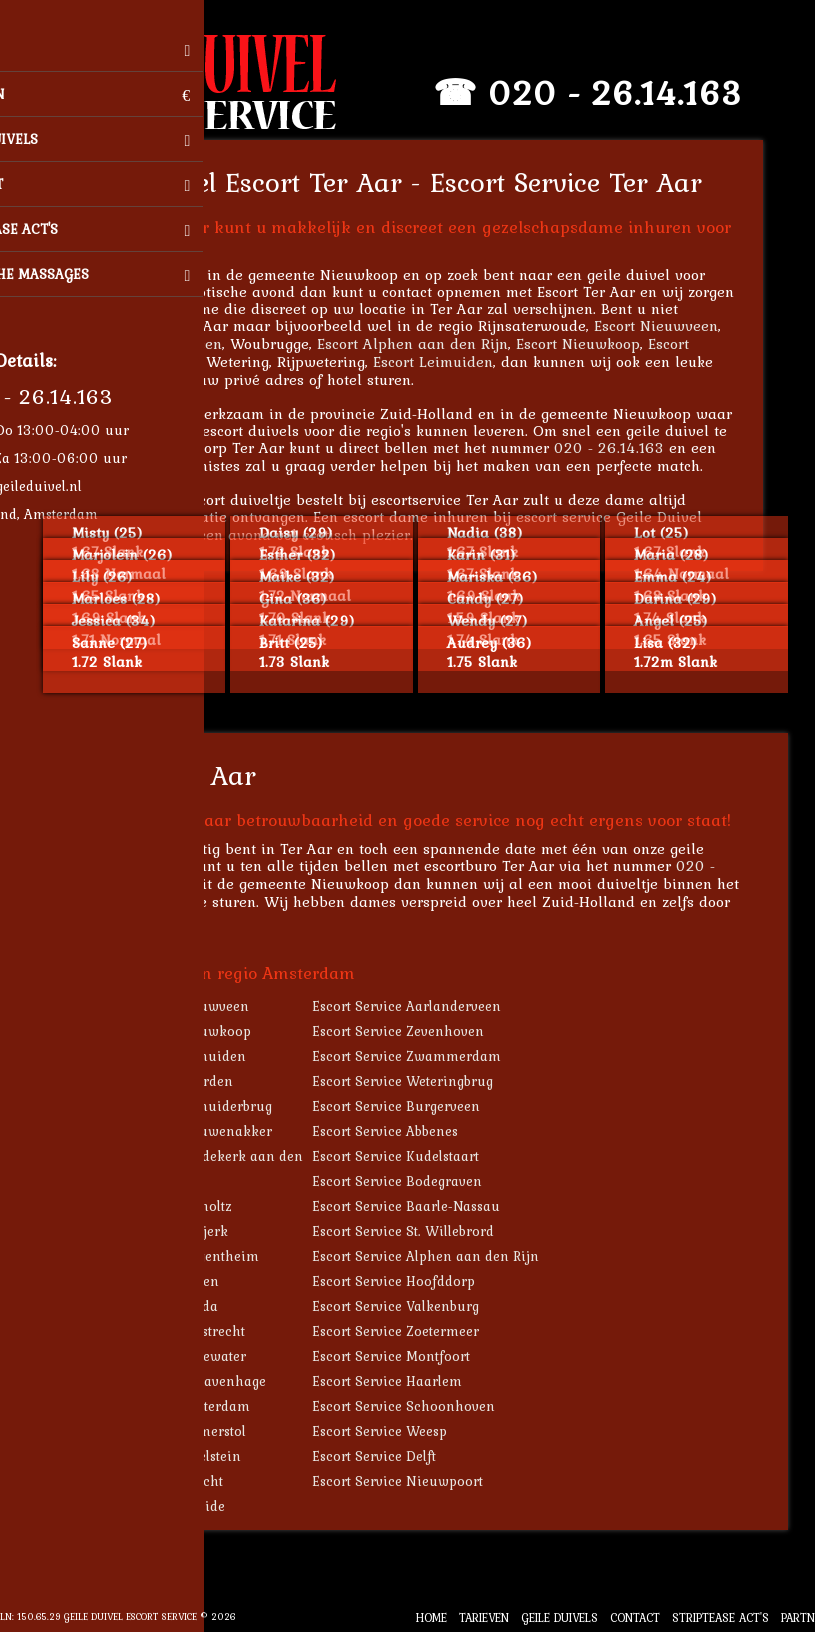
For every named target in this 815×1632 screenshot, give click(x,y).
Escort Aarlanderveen (174, 343)
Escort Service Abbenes (412, 1131)
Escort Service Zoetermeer (422, 1331)
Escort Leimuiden (460, 361)
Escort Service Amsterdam (193, 1406)
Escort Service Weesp (406, 1431)
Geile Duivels (559, 1617)
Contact (635, 1617)
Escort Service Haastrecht (190, 1331)
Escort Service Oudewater (191, 1356)
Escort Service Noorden (184, 1081)
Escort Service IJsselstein (188, 1456)
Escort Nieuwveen (683, 325)
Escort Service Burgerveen (423, 1106)
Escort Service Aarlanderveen (433, 1006)
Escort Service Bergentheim (197, 1256)
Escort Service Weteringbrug (429, 1081)
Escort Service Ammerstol (191, 1431)
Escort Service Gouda (177, 1306)
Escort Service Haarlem (414, 1381)
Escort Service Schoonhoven (430, 1406)
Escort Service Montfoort (418, 1356)
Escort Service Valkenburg (422, 1306)
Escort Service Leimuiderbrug (204, 1106)
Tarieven (484, 1617)
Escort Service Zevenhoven (425, 1031)
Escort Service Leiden (177, 1281)
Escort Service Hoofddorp (420, 1281)
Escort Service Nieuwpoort (424, 1481)
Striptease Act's (720, 1617)
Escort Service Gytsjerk (182, 1231)
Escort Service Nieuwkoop (193, 1031)
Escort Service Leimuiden (191, 1056)
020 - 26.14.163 (642, 92)
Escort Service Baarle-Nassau (433, 1206)
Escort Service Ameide (180, 1506)
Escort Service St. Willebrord (430, 1231)
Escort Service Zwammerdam (433, 1056)
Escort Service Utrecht (179, 1481)
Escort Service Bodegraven (424, 1181)
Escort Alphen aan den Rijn (439, 343)
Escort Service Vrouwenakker (204, 1131)
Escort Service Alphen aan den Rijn (452, 1256)
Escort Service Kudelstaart (422, 1156)
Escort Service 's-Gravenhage (201, 1381)
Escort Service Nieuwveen (192, 1006)
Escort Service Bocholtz (184, 1206)
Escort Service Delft (401, 1456)
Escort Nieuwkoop (605, 343)
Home (431, 1617)
